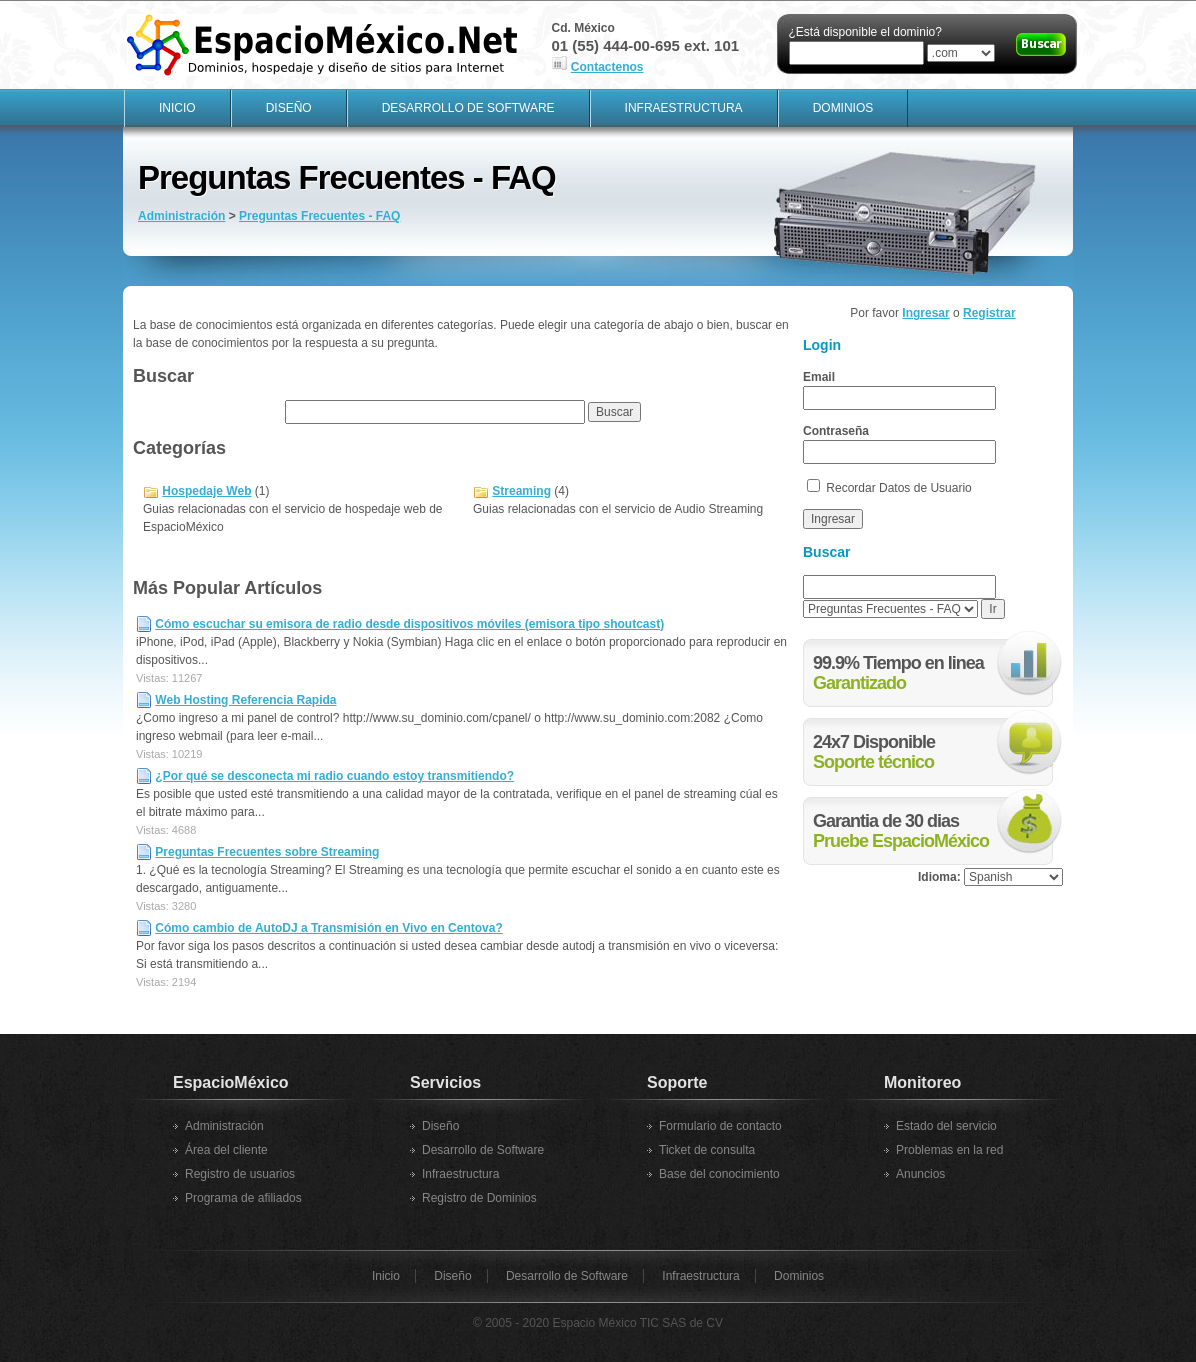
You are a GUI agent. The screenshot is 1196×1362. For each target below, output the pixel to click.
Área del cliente (226, 1150)
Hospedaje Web (206, 491)
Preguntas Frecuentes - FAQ (319, 216)
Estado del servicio (946, 1126)
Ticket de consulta (707, 1150)
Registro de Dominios (479, 1198)
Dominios (843, 108)
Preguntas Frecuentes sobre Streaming (267, 852)
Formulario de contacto (720, 1126)
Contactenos (607, 67)
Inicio (177, 108)
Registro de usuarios (240, 1174)
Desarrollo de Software (468, 108)
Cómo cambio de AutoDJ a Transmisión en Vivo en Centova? (328, 928)
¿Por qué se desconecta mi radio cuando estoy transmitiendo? (334, 776)
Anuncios (920, 1174)
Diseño (289, 108)
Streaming (521, 491)
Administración (181, 216)
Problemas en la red (949, 1150)
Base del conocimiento (719, 1174)
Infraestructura (684, 108)
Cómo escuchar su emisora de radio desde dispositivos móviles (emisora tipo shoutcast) (409, 624)
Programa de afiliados (243, 1198)
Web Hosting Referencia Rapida (245, 700)
